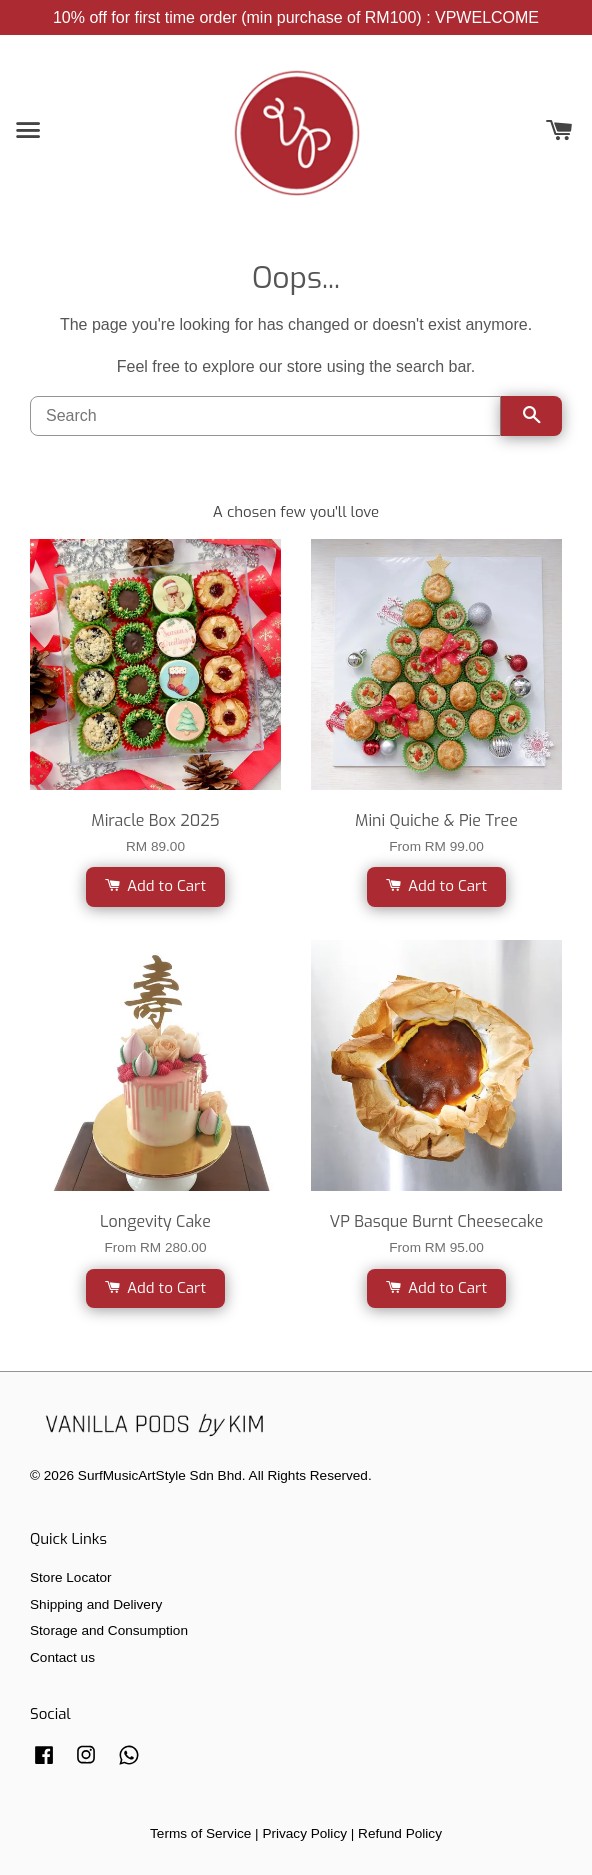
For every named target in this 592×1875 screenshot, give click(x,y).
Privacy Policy (304, 1833)
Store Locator (71, 1577)
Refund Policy (400, 1833)
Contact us (62, 1657)
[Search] (265, 416)
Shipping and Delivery (96, 1604)
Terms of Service (200, 1833)
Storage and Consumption (109, 1630)
